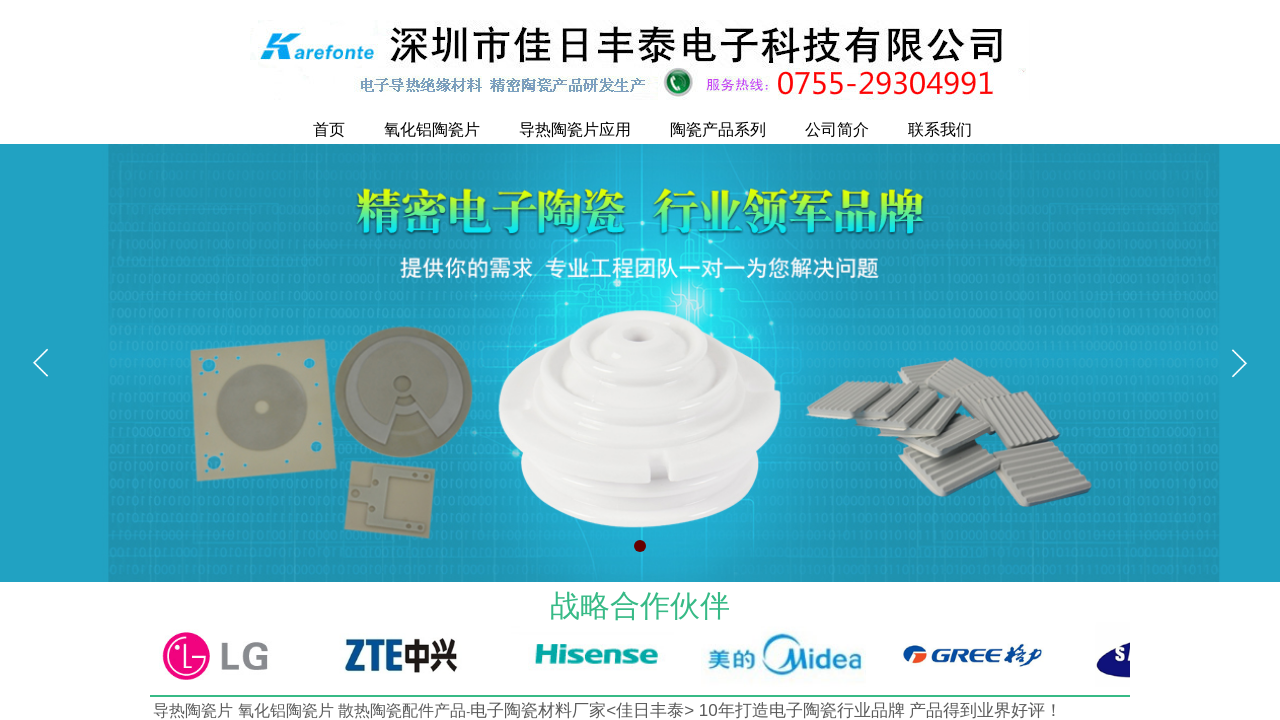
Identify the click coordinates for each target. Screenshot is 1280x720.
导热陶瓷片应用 (575, 129)
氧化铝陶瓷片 (432, 129)
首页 (329, 129)
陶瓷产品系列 (718, 129)
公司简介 (837, 129)
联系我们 (940, 129)
